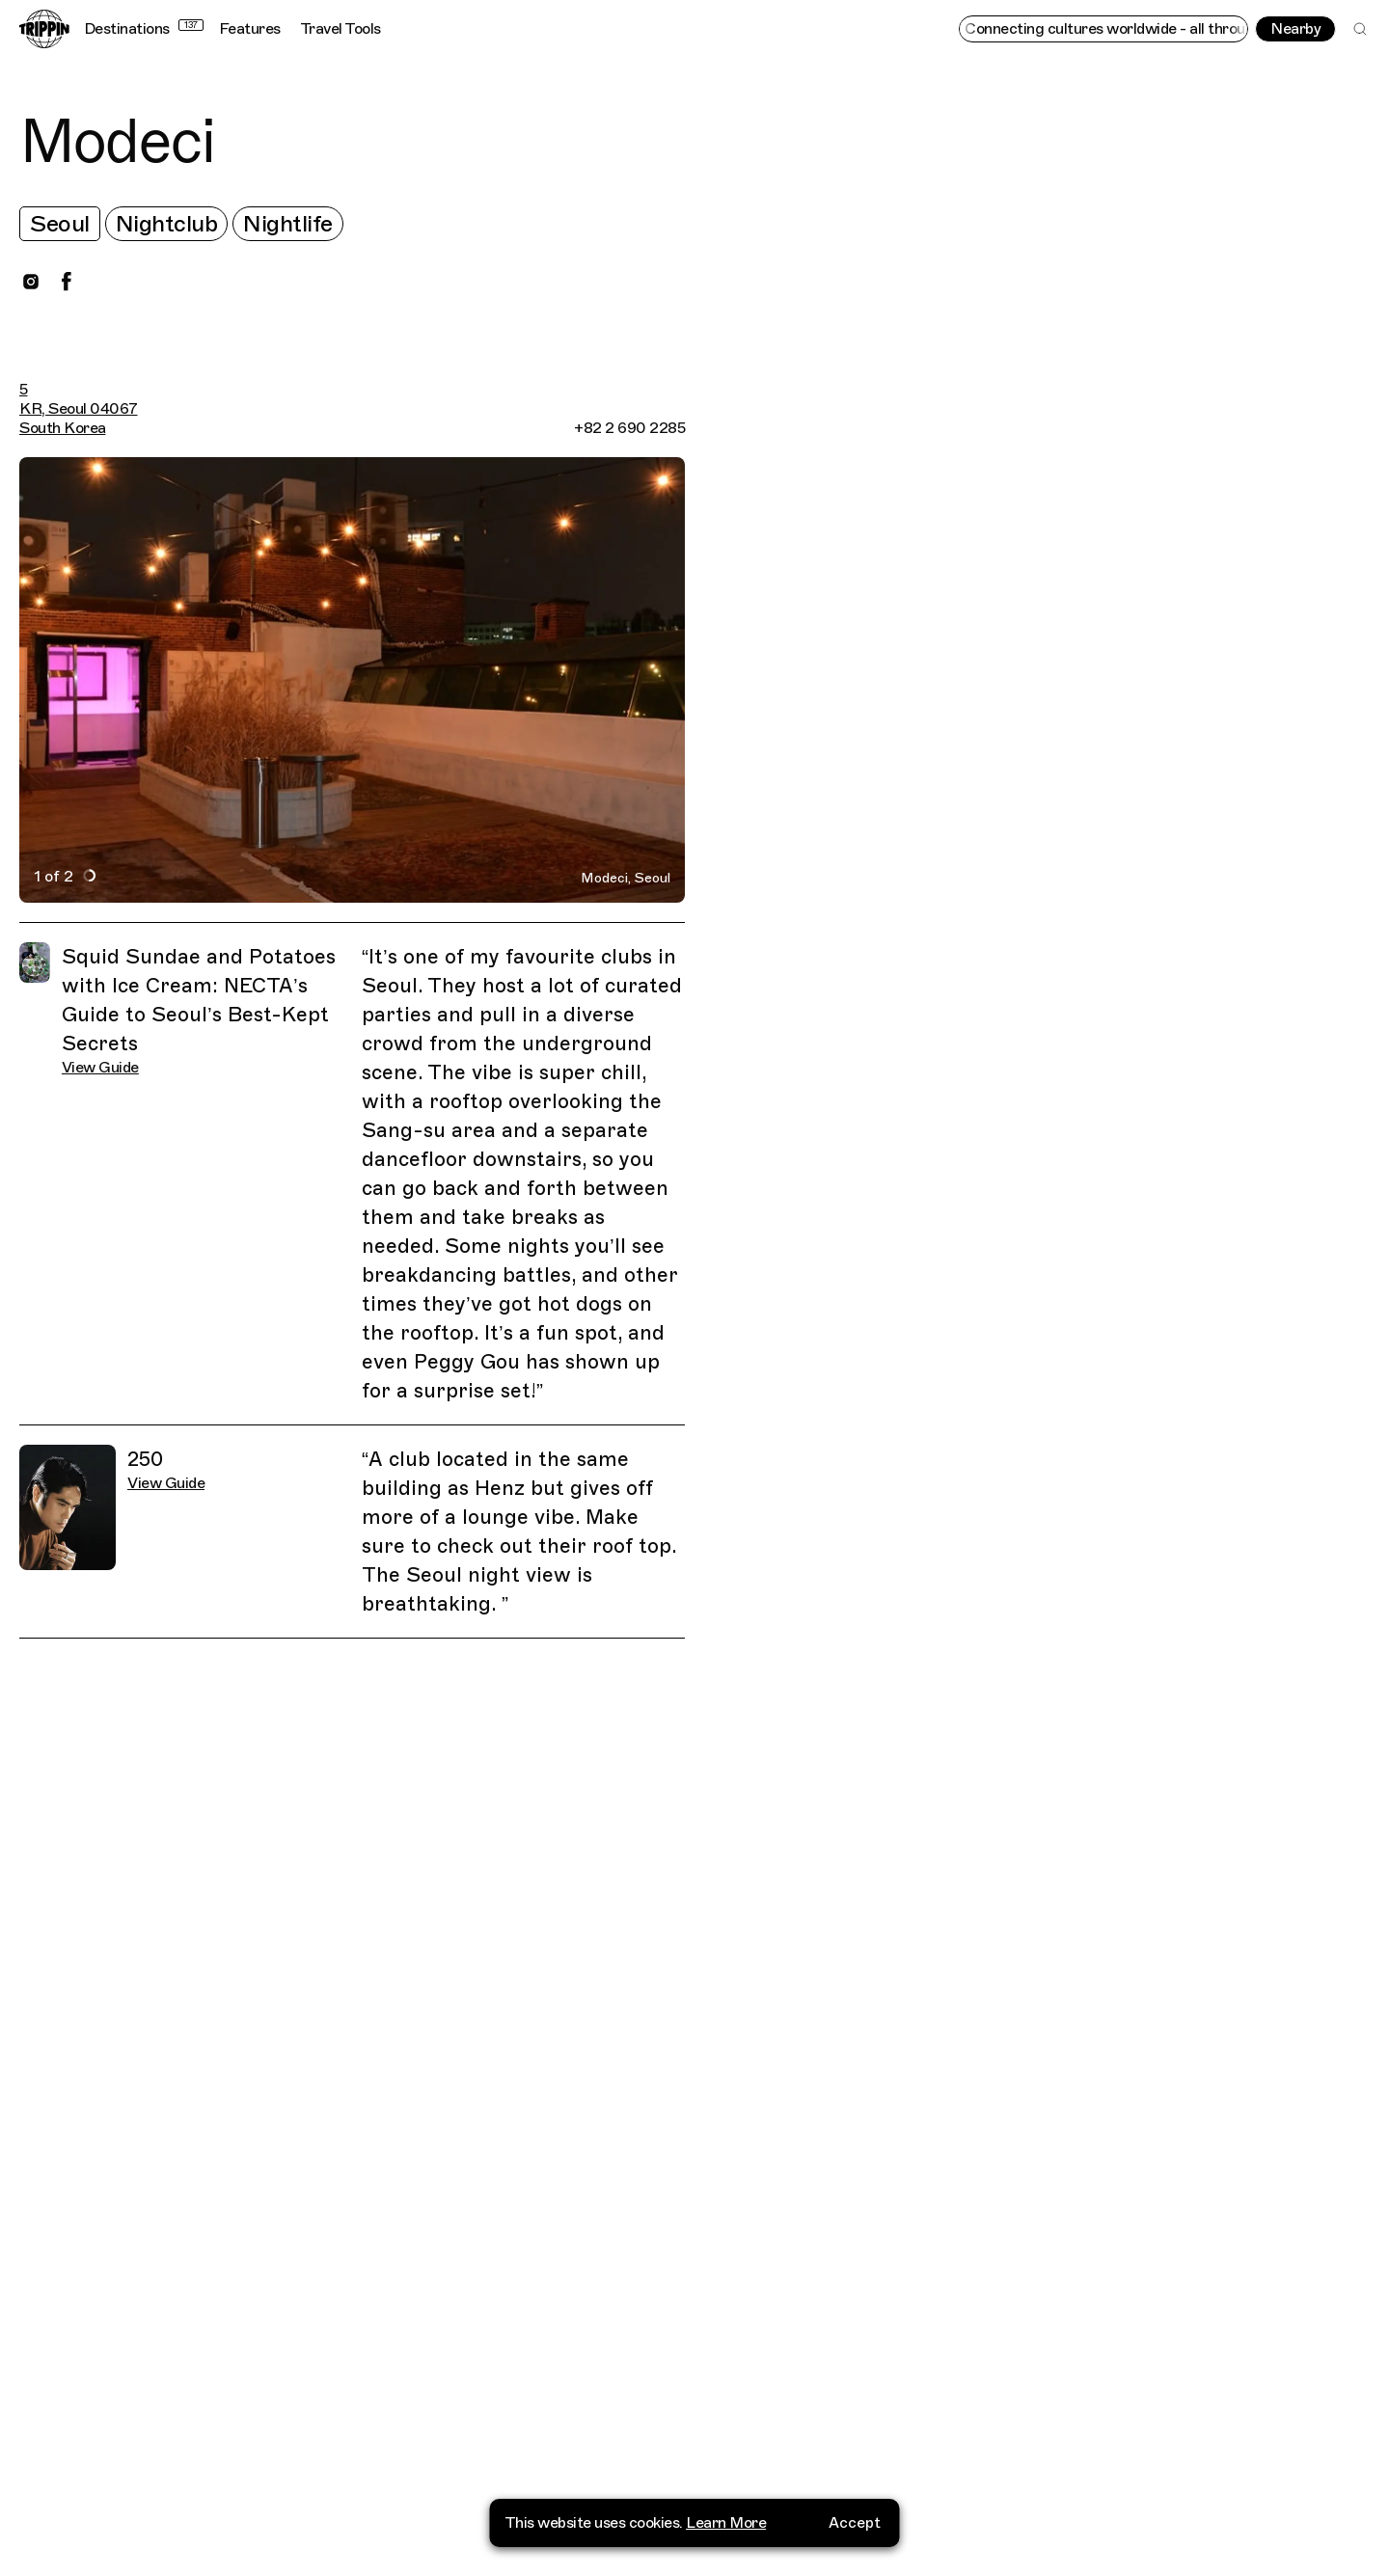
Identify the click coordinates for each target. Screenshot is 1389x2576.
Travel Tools (340, 29)
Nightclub (167, 223)
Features (250, 29)
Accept (855, 2523)
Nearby (1295, 29)
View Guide (100, 1067)
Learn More (726, 2523)
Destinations (144, 29)
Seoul (60, 223)
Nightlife (288, 223)
